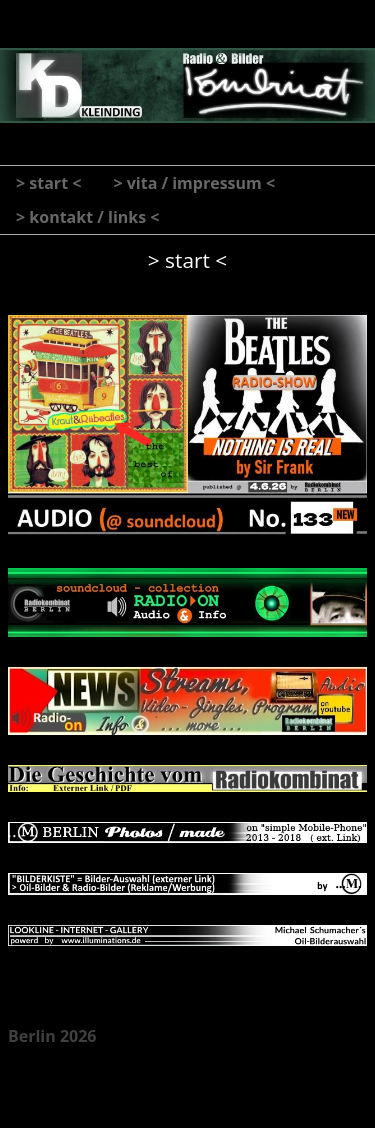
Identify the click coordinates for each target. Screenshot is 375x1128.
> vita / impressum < (194, 183)
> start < (48, 183)
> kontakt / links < (88, 217)
